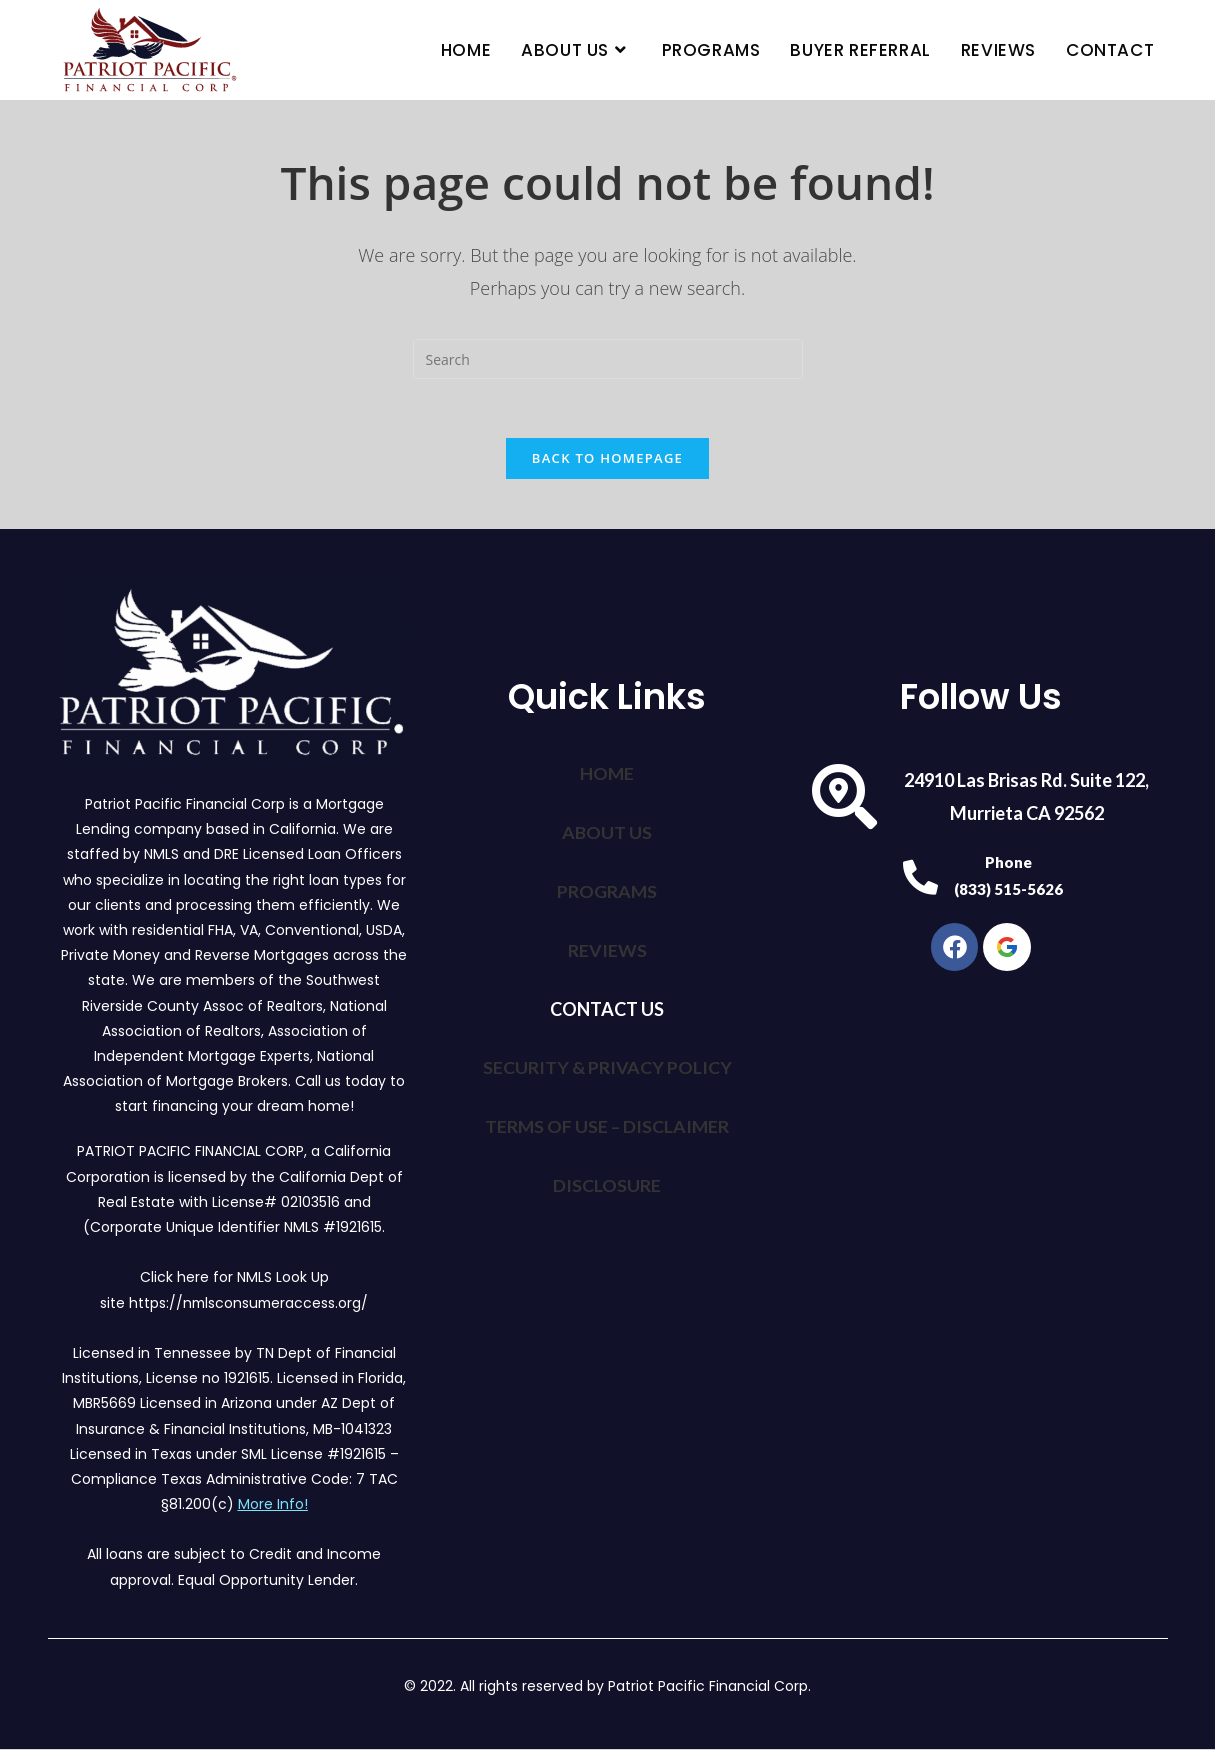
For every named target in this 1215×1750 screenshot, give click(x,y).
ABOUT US (607, 832)
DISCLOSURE (607, 1180)
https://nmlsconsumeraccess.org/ (248, 1303)
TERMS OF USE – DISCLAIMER (607, 1122)
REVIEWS (607, 948)
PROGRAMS (607, 890)
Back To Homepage (607, 459)
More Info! (273, 1505)
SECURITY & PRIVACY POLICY (607, 1064)
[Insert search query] (608, 359)
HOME (607, 774)
